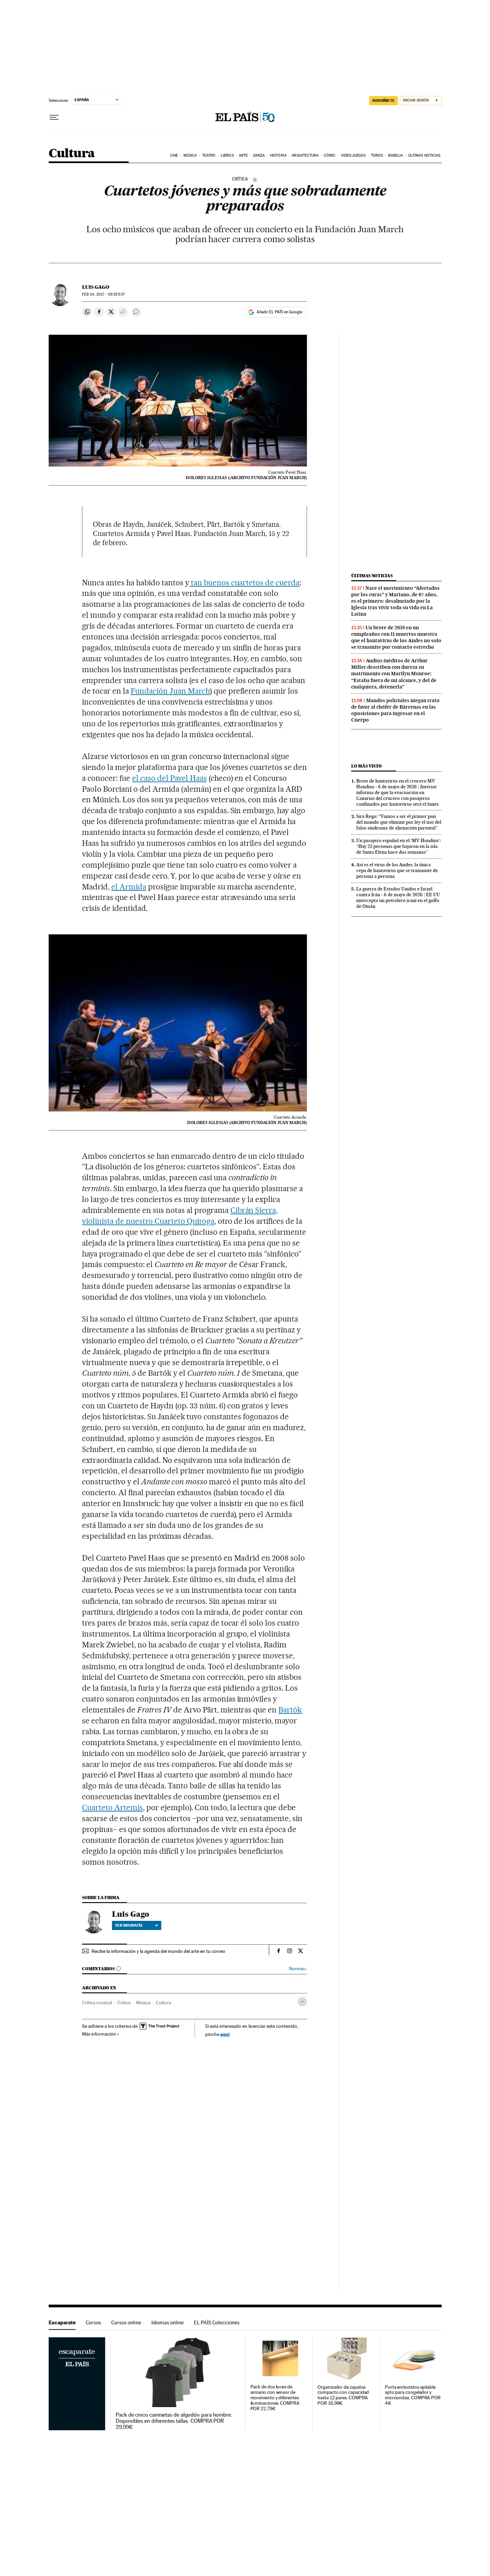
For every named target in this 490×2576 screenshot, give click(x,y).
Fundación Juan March (170, 691)
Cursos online (126, 2322)
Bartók (290, 1709)
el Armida (128, 886)
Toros (377, 155)
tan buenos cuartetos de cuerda (244, 582)
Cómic (330, 155)
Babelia (395, 155)
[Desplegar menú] (54, 117)
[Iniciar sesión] (421, 100)
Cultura (72, 153)
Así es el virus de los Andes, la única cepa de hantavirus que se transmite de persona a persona (397, 870)
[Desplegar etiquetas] (302, 2001)
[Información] (255, 179)
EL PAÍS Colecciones (217, 2322)
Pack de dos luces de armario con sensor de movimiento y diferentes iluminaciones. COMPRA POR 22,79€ (274, 2397)
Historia (278, 155)
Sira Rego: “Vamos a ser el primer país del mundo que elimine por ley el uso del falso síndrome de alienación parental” (398, 822)
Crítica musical (97, 2002)
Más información (100, 2034)
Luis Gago (95, 287)
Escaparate (62, 2322)
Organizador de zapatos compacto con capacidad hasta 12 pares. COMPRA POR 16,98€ (343, 2395)
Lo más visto (366, 766)
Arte (243, 155)
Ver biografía (136, 1925)
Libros (227, 155)
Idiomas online (167, 2322)
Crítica (124, 2002)
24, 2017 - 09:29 (103, 294)
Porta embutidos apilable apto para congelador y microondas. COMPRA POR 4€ (413, 2395)
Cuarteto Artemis (112, 1807)
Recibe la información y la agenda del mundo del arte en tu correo (158, 1951)
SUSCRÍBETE (383, 100)
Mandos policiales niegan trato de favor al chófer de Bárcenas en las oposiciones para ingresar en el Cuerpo (395, 710)
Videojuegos (353, 155)
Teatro (209, 155)
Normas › (298, 1968)
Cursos (93, 2322)
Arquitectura (305, 155)
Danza (259, 155)
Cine (174, 155)
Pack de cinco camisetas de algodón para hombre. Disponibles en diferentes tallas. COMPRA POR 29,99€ (174, 2421)
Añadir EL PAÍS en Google (279, 312)
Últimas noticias (424, 155)
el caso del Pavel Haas (169, 778)
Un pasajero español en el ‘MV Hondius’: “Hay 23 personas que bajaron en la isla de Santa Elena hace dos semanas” (398, 846)
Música (190, 155)
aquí (225, 2034)
